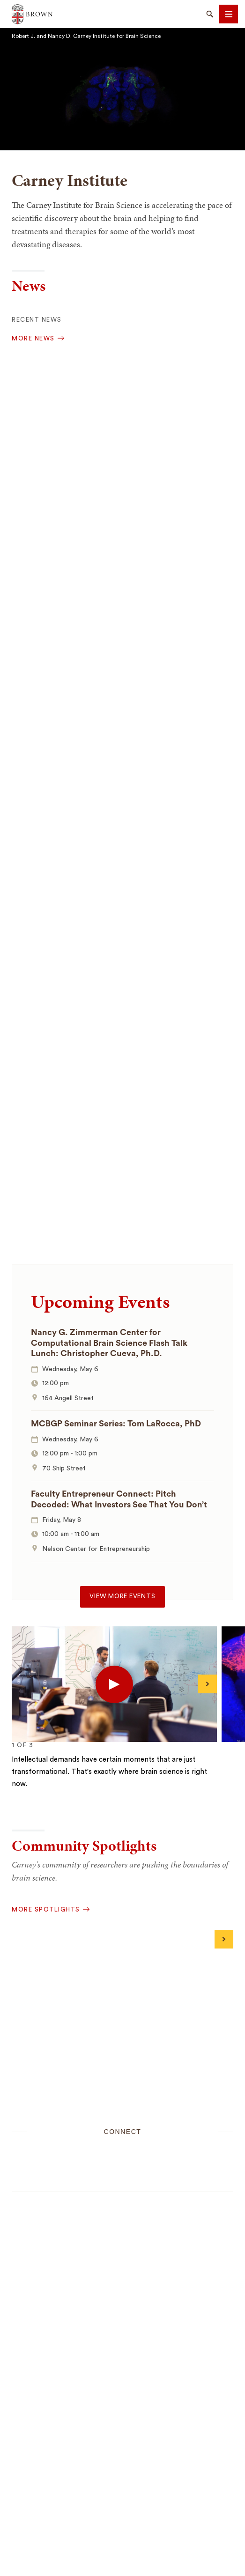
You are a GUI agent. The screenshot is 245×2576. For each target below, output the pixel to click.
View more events (122, 1596)
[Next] (207, 1684)
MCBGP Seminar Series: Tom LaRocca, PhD (116, 1423)
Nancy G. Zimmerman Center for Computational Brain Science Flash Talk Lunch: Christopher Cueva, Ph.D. (109, 1343)
